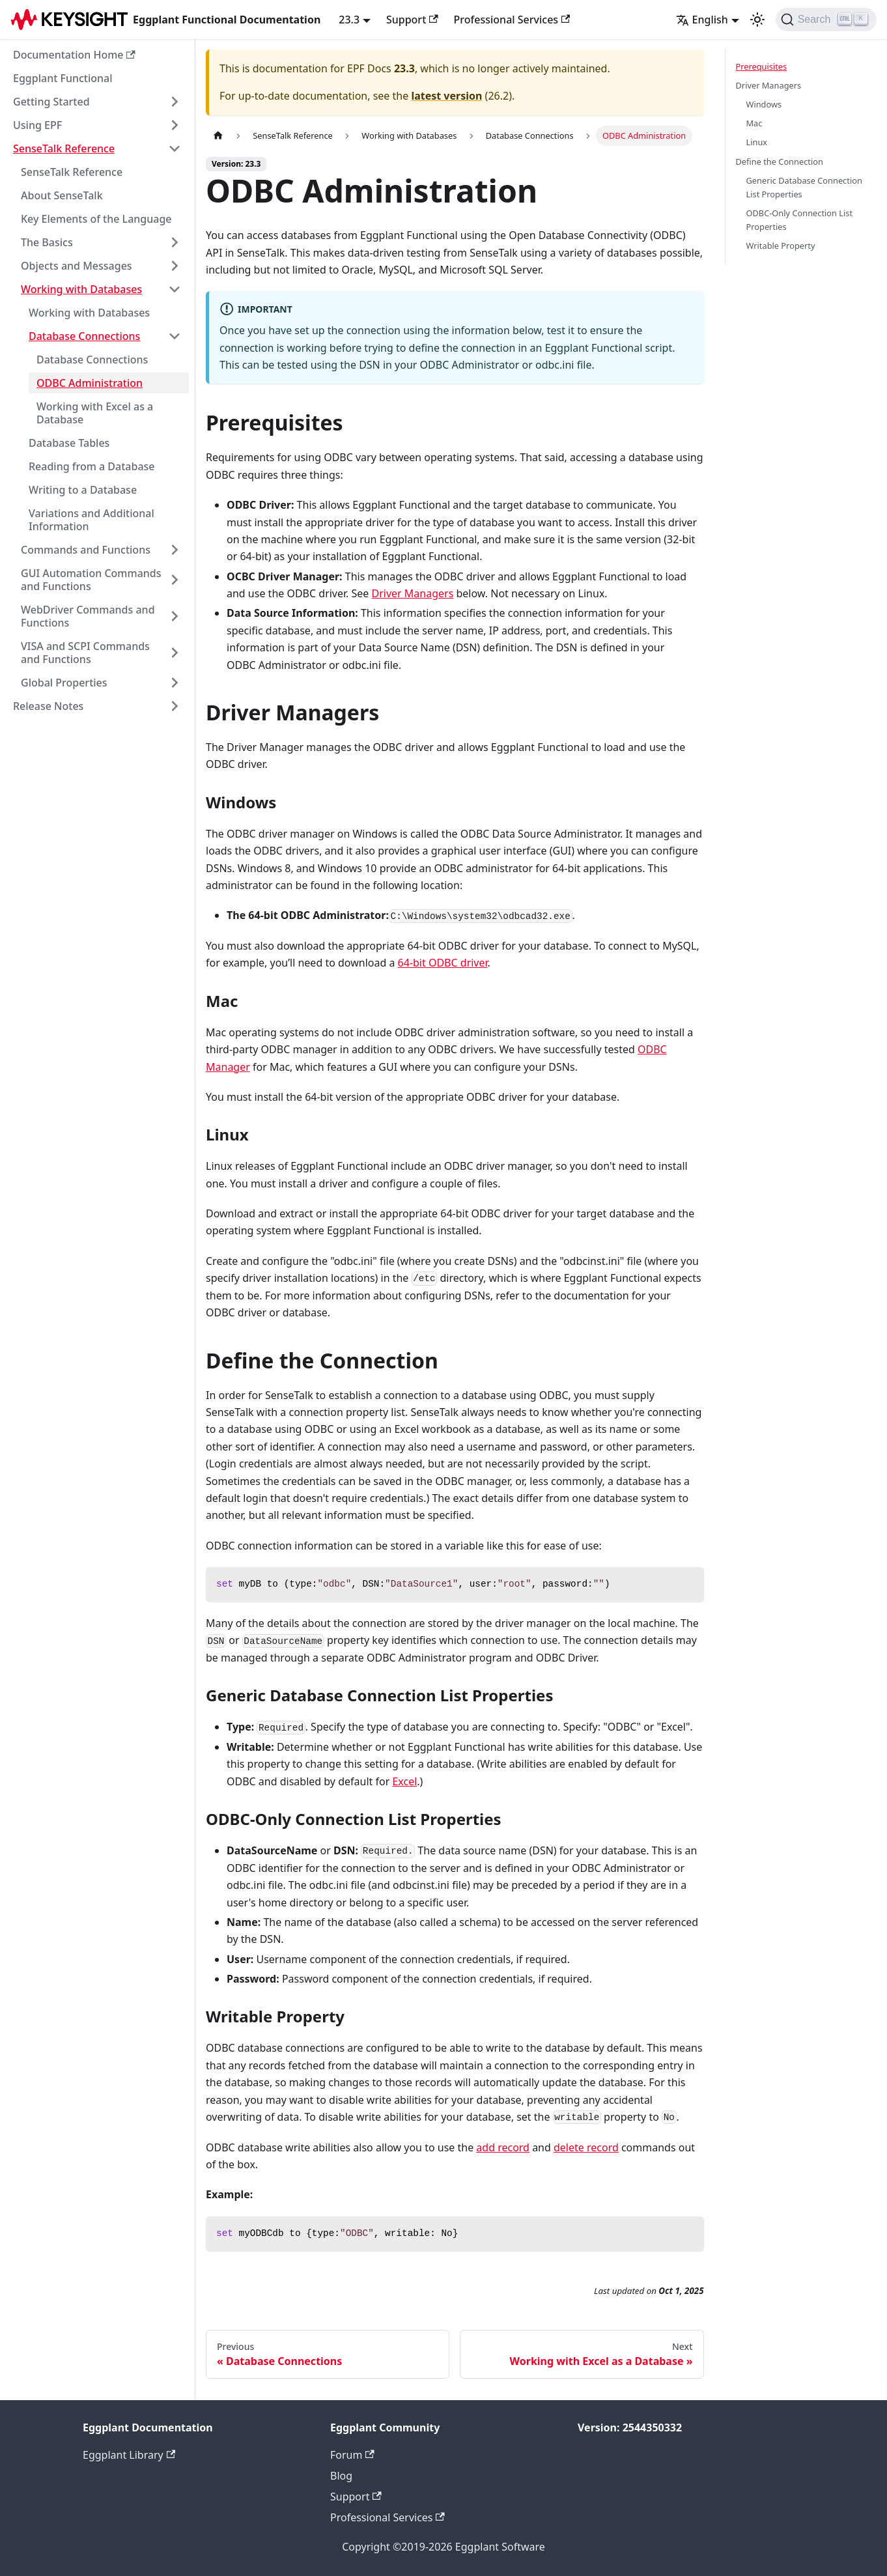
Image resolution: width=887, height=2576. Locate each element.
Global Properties (64, 682)
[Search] (826, 19)
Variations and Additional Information (91, 519)
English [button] (702, 19)
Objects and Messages (76, 266)
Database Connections (84, 336)
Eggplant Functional (63, 78)
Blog (341, 2476)
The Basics (47, 242)
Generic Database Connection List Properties (804, 187)
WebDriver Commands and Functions (88, 616)
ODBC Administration (89, 383)
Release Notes (48, 706)
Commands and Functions (85, 550)
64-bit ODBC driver (443, 962)
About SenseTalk (62, 195)
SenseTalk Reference (64, 148)
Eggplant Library (129, 2455)
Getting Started (51, 101)
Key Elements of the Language (96, 219)
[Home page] (218, 136)
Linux (757, 142)
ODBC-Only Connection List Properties (799, 220)
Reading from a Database (92, 466)
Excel (404, 1781)
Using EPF (37, 125)
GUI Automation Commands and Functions (91, 579)
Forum (352, 2455)
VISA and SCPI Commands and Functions (85, 652)
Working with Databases (81, 289)
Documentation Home (74, 55)
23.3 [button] (349, 19)
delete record (586, 2147)
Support (412, 19)
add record (502, 2147)
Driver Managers (413, 593)
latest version (446, 96)
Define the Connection (779, 161)
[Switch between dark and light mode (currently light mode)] (757, 19)
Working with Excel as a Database (94, 413)
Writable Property (780, 245)
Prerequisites (761, 66)
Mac (754, 123)
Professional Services (512, 19)
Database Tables (69, 443)
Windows (764, 104)
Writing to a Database (83, 490)
